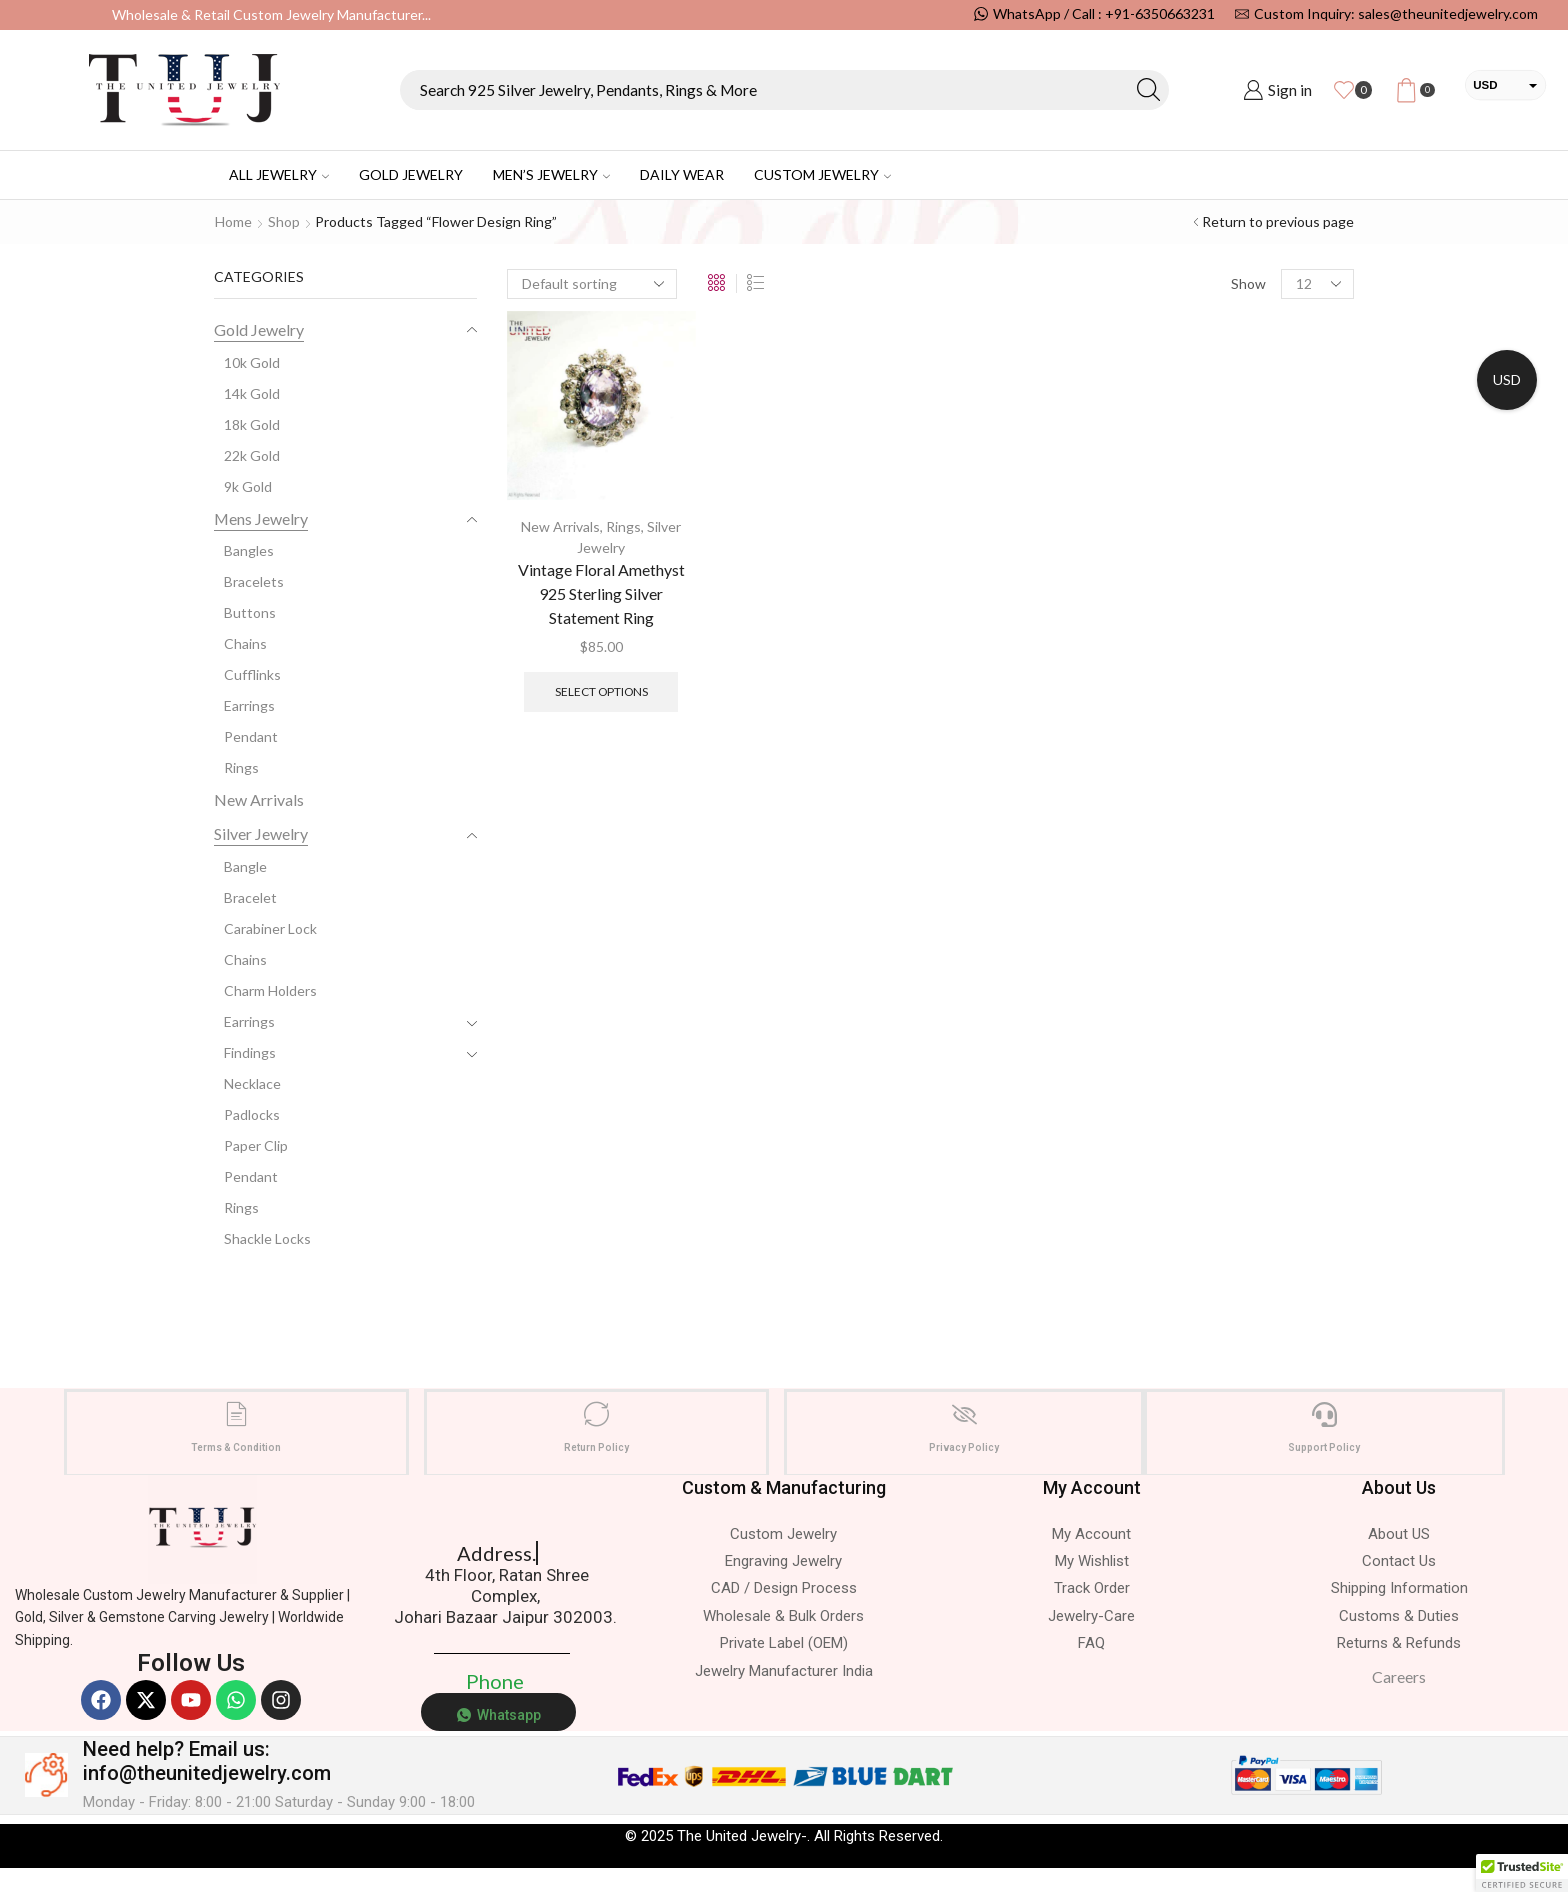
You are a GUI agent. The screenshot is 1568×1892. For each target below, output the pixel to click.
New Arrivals (560, 526)
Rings (623, 526)
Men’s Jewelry (551, 174)
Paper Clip (256, 1145)
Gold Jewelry (411, 174)
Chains (245, 643)
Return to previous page (1278, 221)
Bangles (249, 550)
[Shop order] (592, 284)
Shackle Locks (267, 1238)
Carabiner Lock (270, 928)
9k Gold (248, 486)
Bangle (245, 866)
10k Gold (252, 362)
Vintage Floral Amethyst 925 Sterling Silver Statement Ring (601, 593)
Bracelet (250, 897)
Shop (284, 221)
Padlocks (252, 1114)
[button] (1522, 1873)
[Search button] (1149, 90)
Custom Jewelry (822, 174)
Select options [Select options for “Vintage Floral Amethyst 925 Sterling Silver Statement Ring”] (601, 691)
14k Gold (252, 393)
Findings (250, 1052)
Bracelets (254, 581)
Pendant (251, 736)
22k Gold (252, 455)
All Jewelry (279, 174)
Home (233, 221)
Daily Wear (682, 174)
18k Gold (252, 424)
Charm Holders (270, 990)
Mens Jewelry (261, 518)
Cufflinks (252, 674)
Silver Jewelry (261, 833)
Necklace (252, 1083)
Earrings (249, 705)
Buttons (250, 612)
